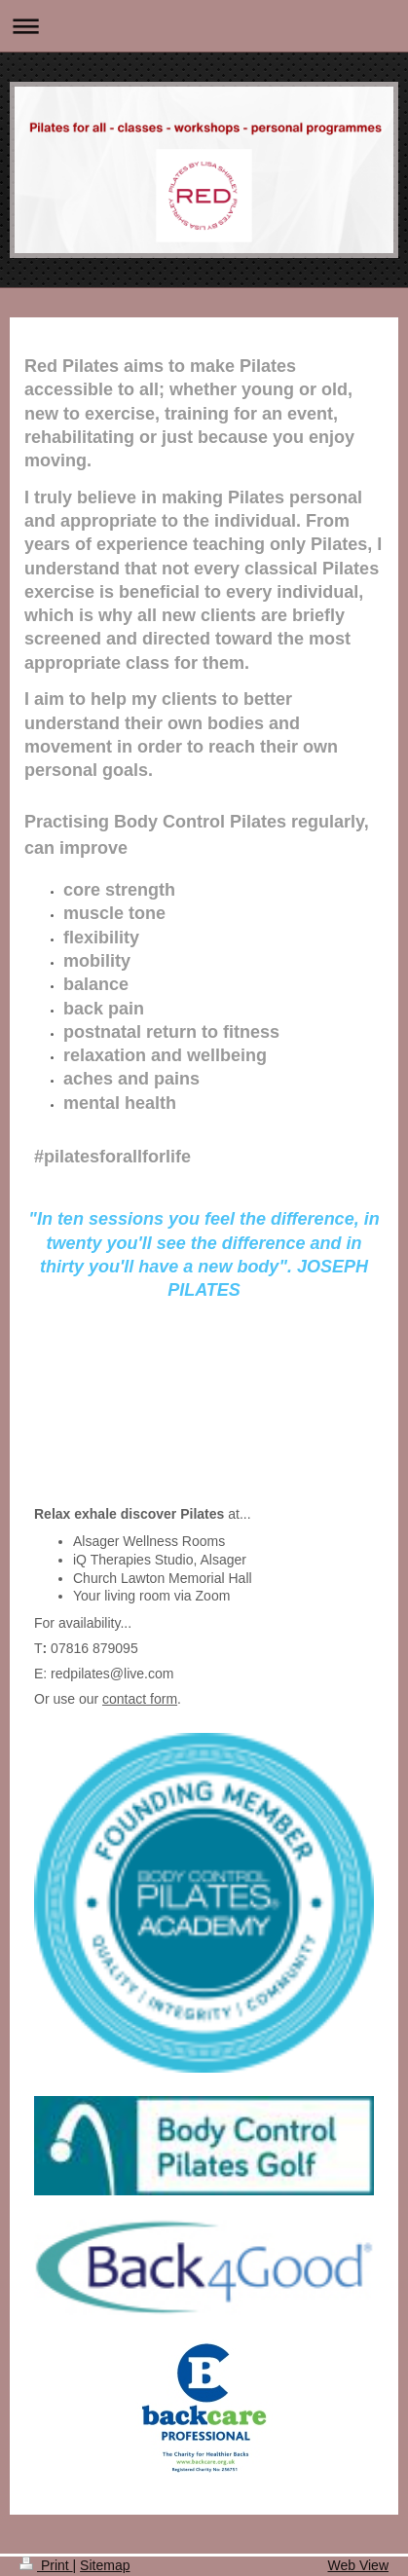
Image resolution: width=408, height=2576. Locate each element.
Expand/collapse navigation (204, 26)
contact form (139, 1699)
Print (46, 2565)
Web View (358, 2565)
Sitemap (105, 2565)
